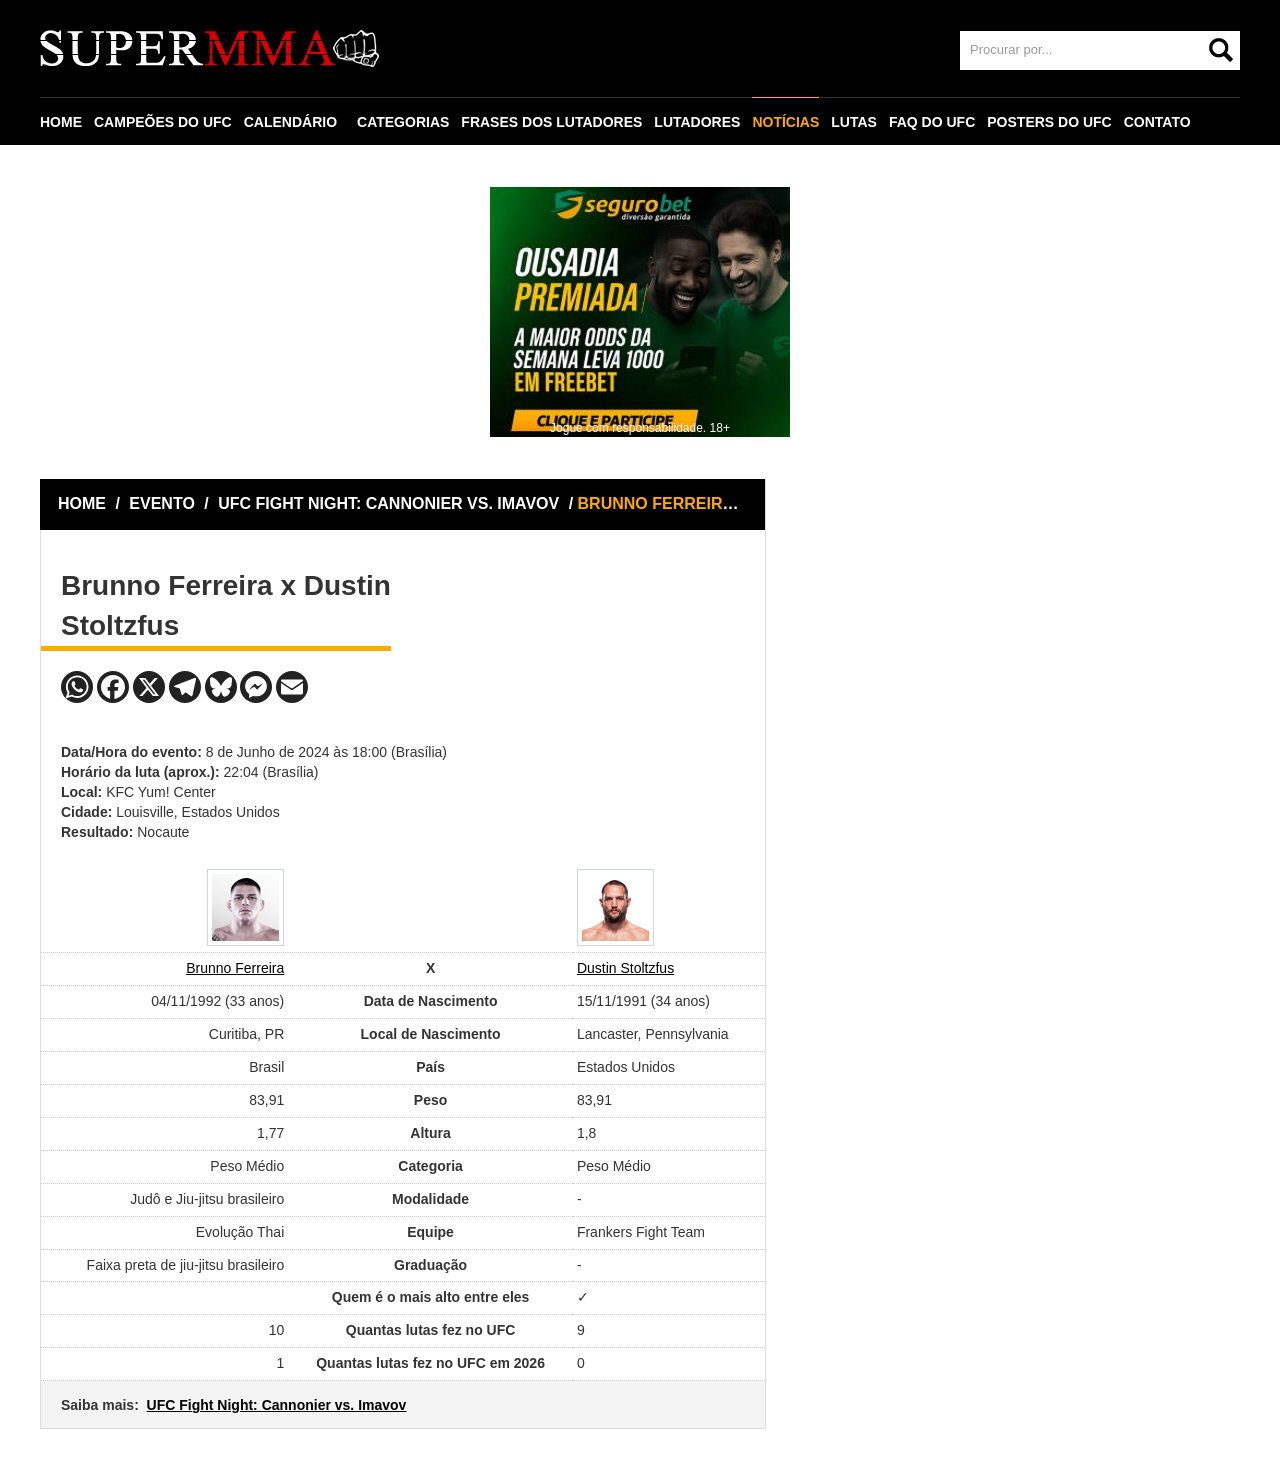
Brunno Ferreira (235, 968)
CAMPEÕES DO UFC (163, 122)
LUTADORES (697, 122)
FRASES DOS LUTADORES (551, 122)
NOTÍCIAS (785, 122)
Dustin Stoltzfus (625, 968)
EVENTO (162, 503)
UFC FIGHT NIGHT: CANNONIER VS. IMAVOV (390, 503)
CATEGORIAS (403, 122)
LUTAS (854, 122)
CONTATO (1157, 122)
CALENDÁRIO (290, 122)
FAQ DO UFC (932, 122)
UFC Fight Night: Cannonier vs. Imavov (277, 1405)
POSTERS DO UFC (1049, 122)
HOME (61, 122)
